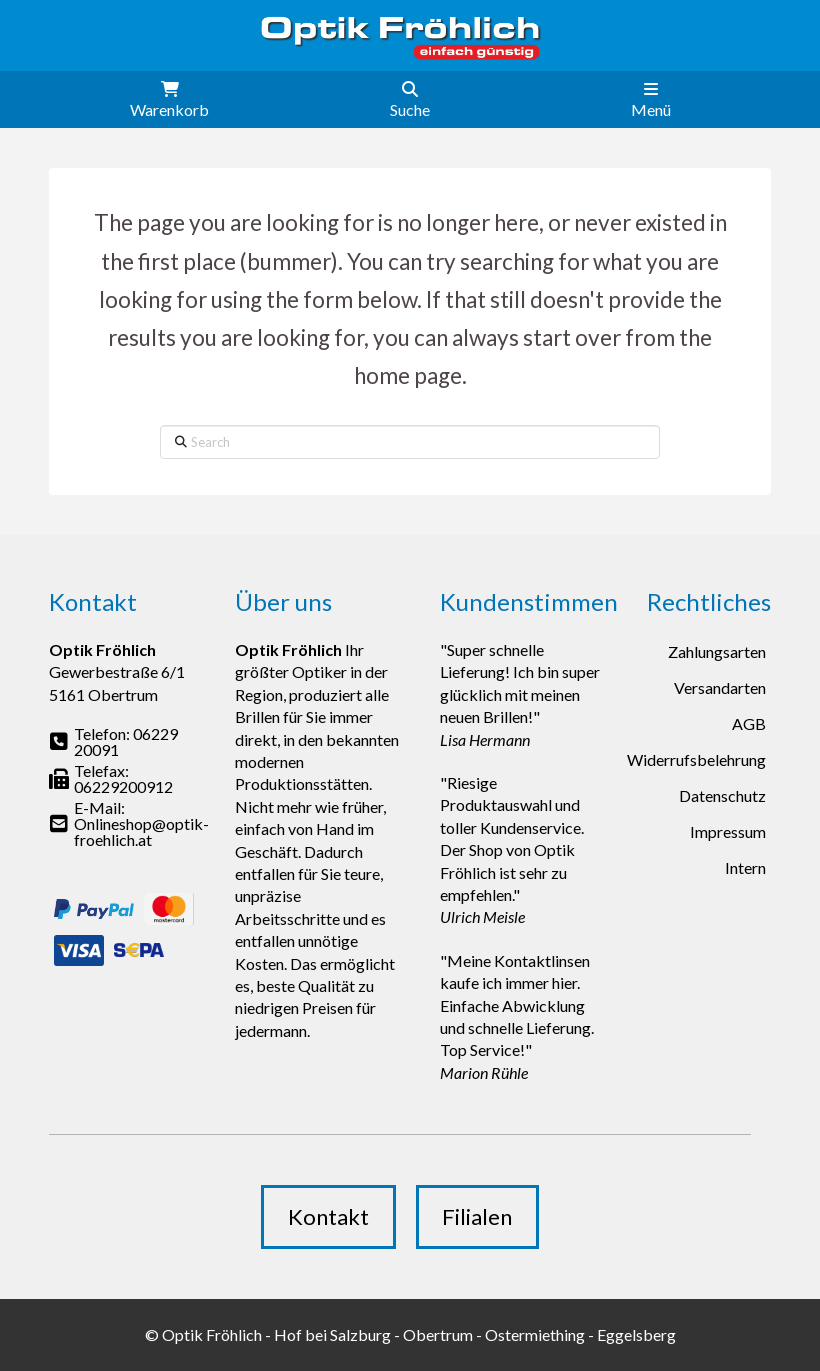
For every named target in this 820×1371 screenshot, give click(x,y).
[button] (169, 99)
